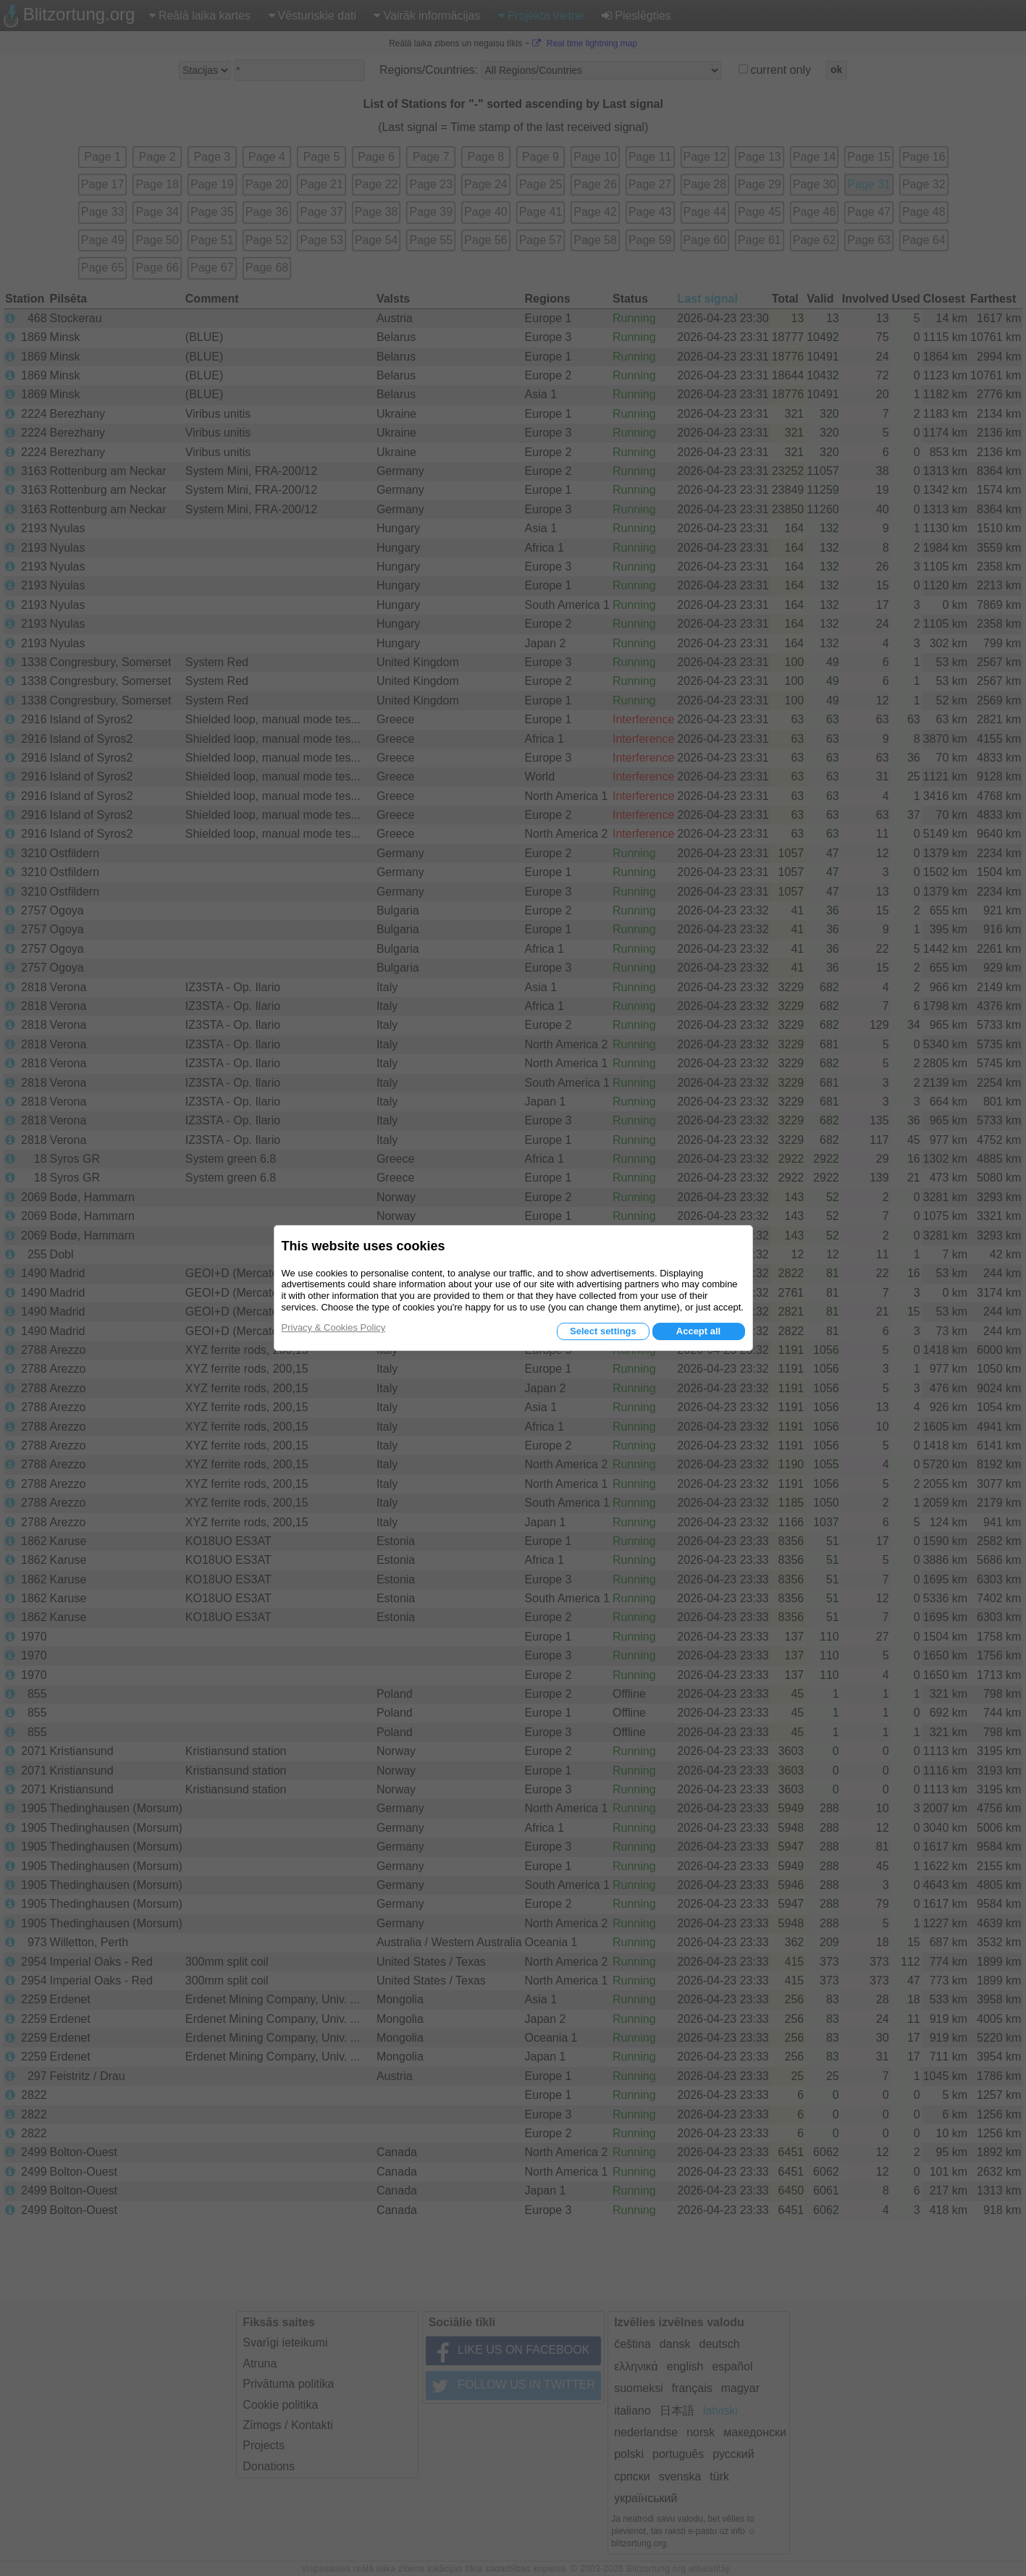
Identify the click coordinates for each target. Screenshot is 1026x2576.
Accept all (698, 1331)
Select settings (603, 1331)
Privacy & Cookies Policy (334, 1327)
